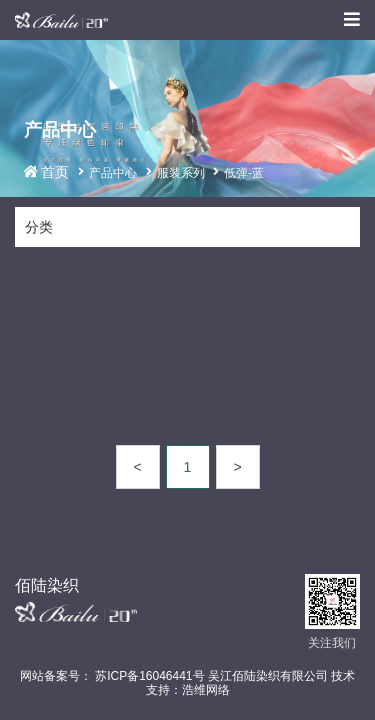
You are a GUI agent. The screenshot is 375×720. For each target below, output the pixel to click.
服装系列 (181, 173)
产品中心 (113, 173)
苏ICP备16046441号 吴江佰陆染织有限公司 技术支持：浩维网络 (223, 683)
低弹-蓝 (244, 173)
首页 (57, 172)
